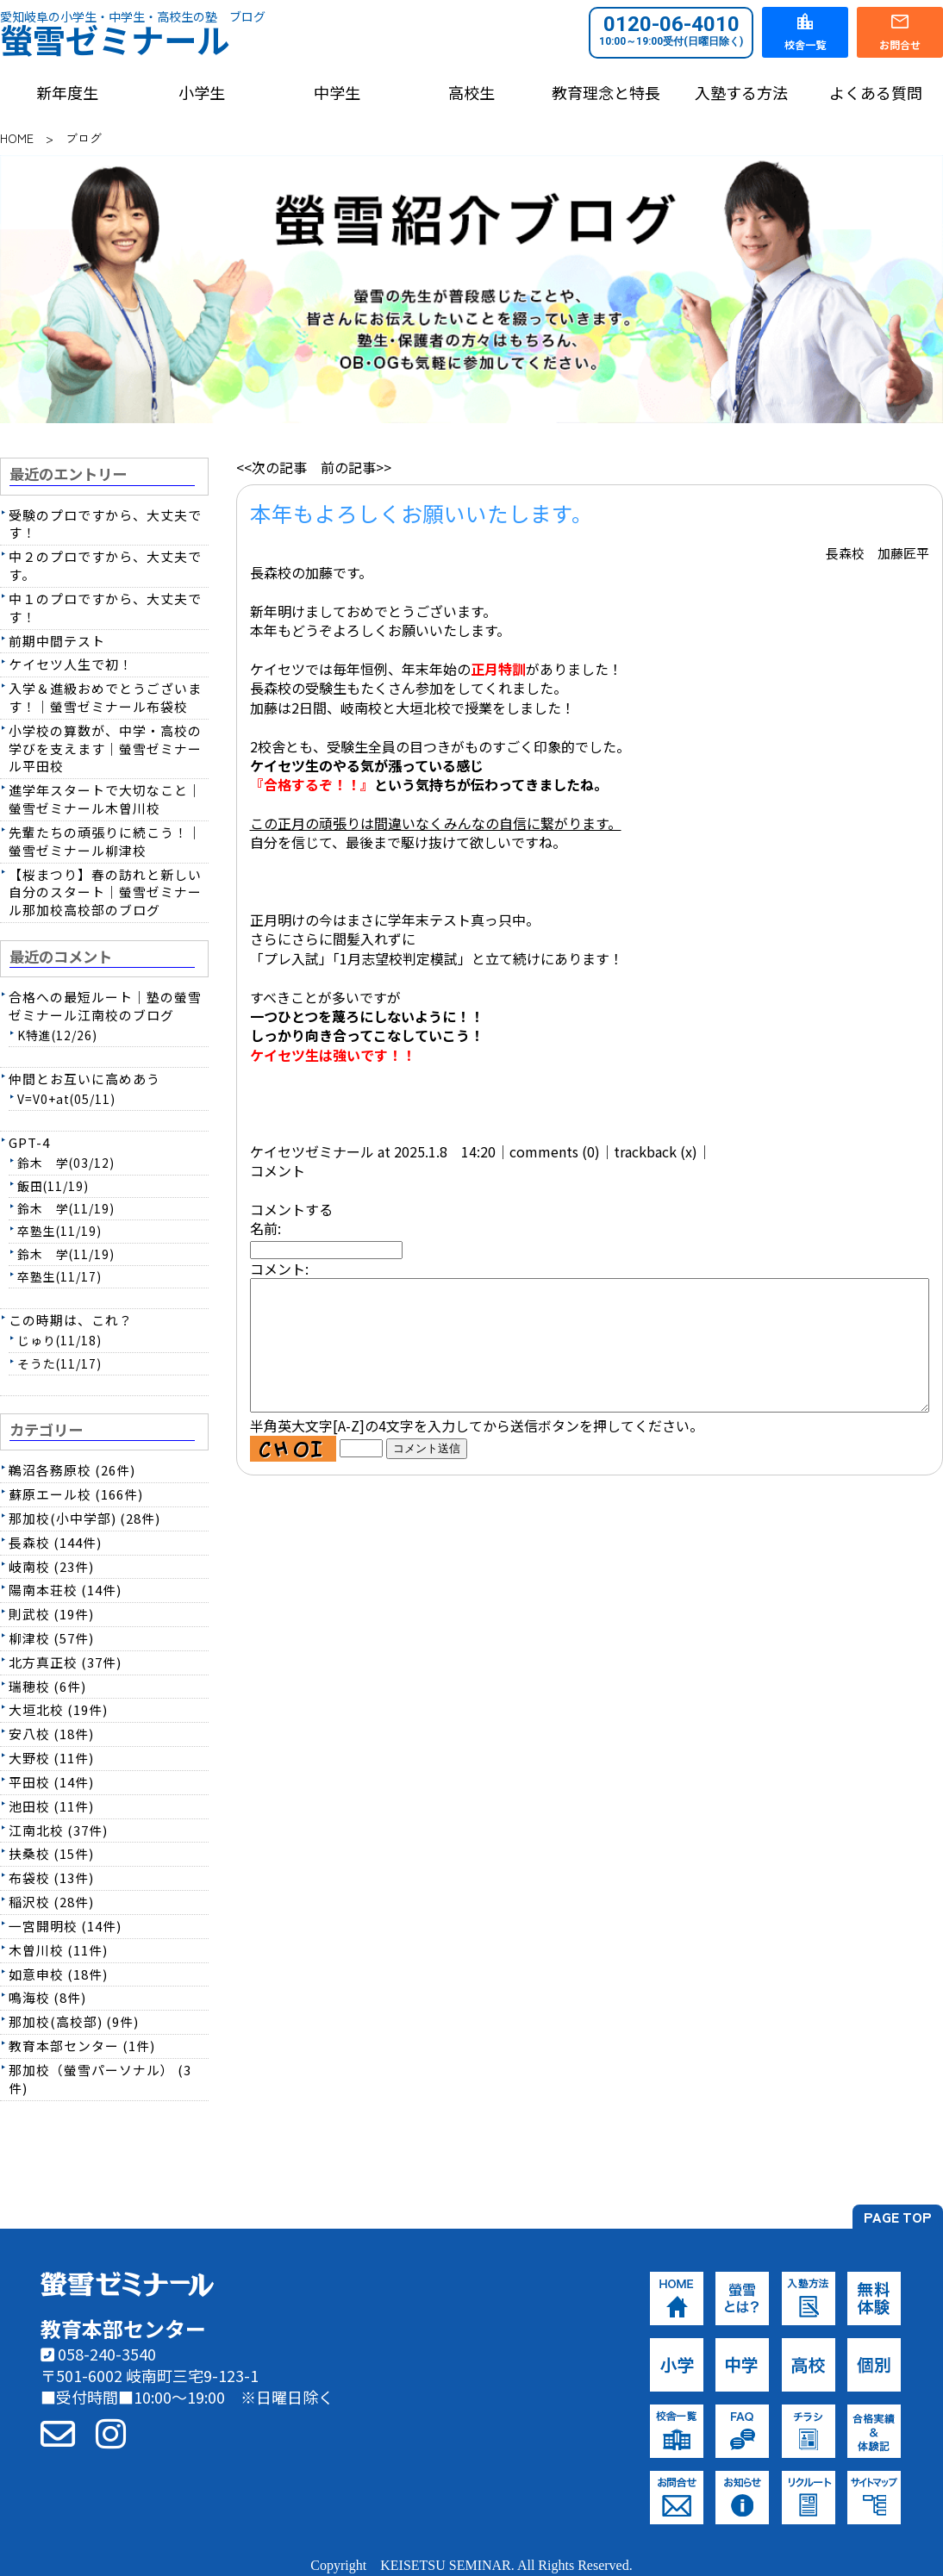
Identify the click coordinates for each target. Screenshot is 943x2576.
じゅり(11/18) (59, 1340)
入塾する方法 (741, 92)
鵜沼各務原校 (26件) (72, 1470)
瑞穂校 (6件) (47, 1686)
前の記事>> (356, 467)
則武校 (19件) (51, 1614)
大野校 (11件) (51, 1758)
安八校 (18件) (51, 1734)
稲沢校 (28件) (51, 1902)
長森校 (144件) (55, 1542)
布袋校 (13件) (51, 1877)
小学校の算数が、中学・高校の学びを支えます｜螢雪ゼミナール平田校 (105, 748)
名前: (265, 1228)
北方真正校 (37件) (65, 1662)
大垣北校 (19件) (58, 1709)
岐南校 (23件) (51, 1566)
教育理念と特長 (606, 92)
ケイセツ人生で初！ (71, 664)
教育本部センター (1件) (82, 2045)
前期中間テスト (57, 641)
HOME (17, 138)
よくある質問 (875, 92)
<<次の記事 (271, 467)
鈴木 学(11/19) (66, 1208)
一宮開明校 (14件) (65, 1926)
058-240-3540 (98, 2353)
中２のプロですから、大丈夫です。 (105, 565)
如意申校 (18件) (58, 1974)
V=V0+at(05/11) (66, 1098)
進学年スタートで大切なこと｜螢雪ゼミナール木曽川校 (105, 799)
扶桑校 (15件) (51, 1853)
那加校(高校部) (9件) (74, 2021)
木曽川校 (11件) (58, 1950)
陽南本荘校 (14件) (65, 1590)
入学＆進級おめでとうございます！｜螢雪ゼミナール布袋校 (105, 697)
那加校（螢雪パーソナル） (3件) (100, 2079)
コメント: (279, 1268)
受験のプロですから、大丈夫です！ (105, 524)
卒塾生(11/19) (59, 1230)
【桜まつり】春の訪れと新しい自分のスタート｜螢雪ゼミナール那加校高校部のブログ (105, 892)
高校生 (471, 92)
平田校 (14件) (51, 1782)
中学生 (337, 92)
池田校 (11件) (51, 1806)
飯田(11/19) (53, 1185)
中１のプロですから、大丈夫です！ (105, 607)
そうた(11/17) (59, 1363)
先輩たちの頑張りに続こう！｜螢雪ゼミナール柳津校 (105, 841)
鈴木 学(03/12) (66, 1162)
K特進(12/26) (57, 1035)
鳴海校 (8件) (47, 1997)
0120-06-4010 (671, 30)
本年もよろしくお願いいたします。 (421, 512)
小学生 (201, 92)
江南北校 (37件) (58, 1830)
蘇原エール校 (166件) (76, 1494)
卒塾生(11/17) (59, 1276)
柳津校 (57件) (51, 1638)
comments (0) (554, 1151)
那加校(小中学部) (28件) (84, 1518)
